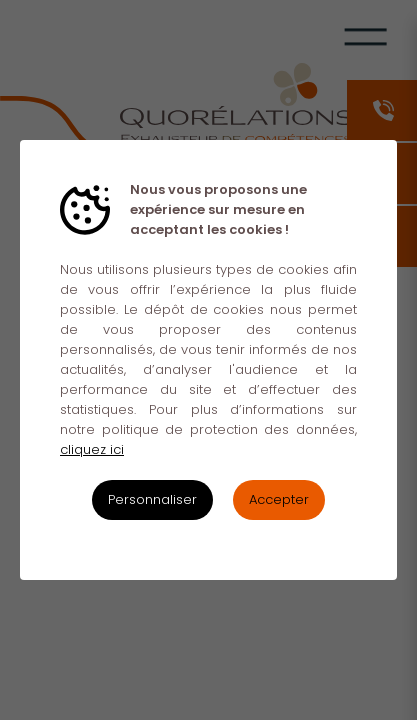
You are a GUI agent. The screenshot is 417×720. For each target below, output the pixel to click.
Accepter (279, 499)
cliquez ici (92, 449)
